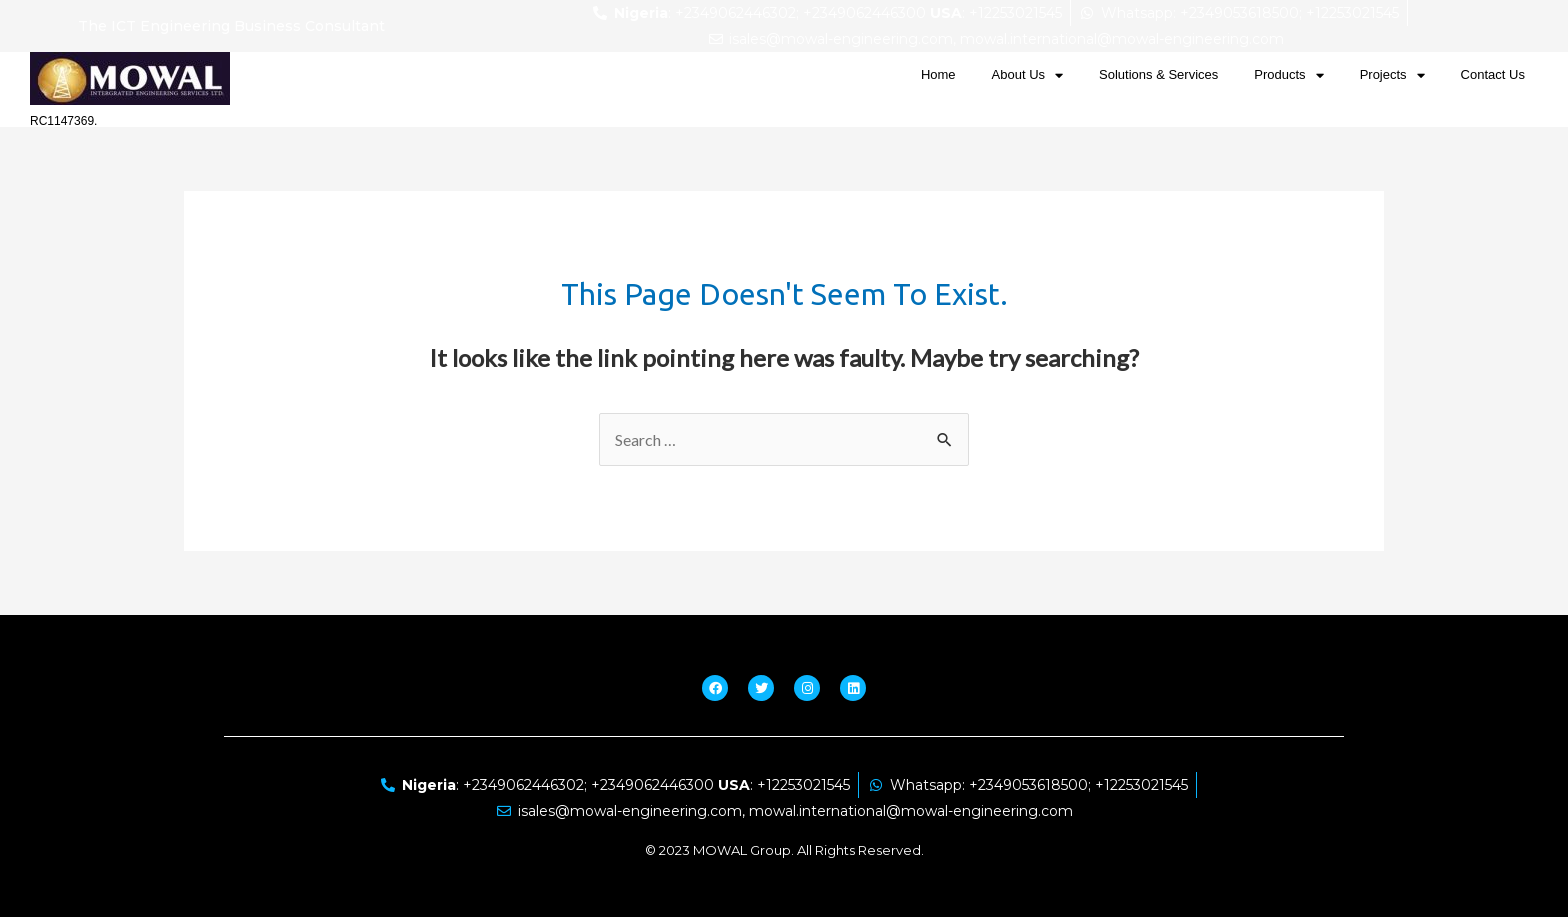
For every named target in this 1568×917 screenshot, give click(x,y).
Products (1288, 75)
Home (938, 74)
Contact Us (1493, 74)
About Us (1027, 75)
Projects (1392, 75)
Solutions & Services (1158, 74)
